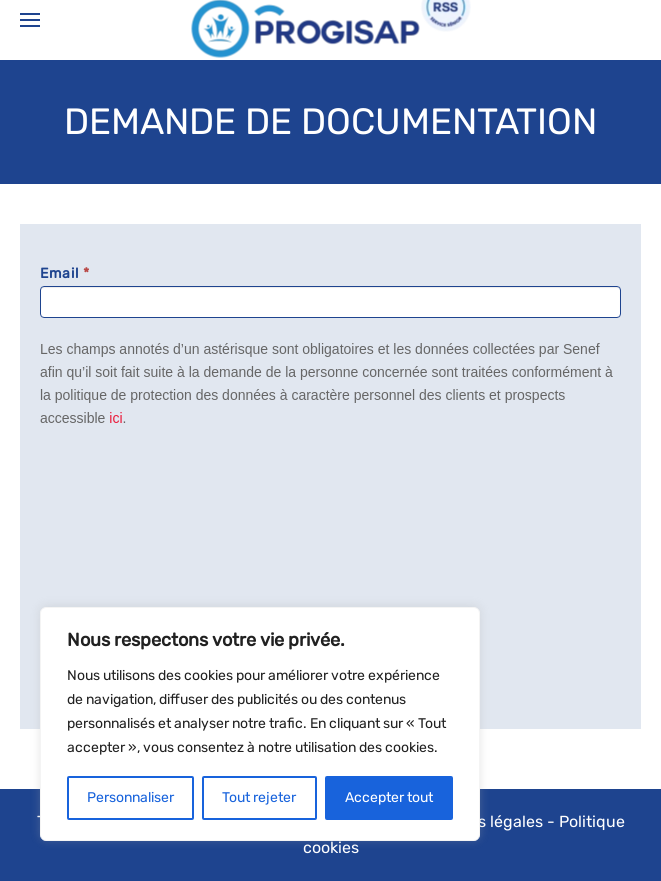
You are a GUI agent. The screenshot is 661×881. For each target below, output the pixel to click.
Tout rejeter (259, 797)
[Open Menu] (30, 20)
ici (115, 418)
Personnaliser (130, 797)
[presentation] (122, 521)
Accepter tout (389, 797)
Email (65, 273)
